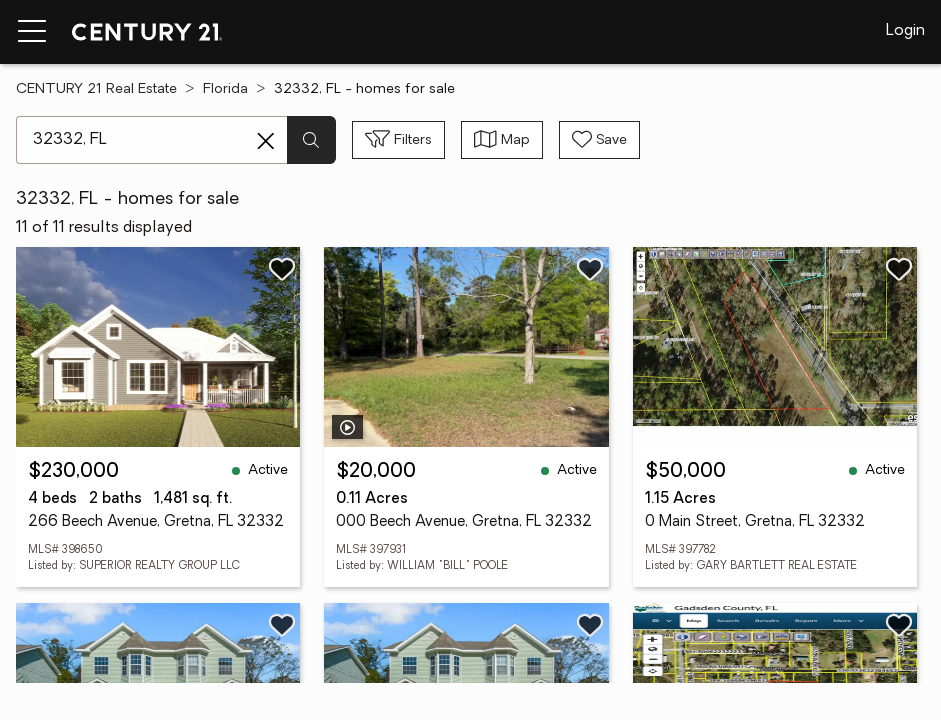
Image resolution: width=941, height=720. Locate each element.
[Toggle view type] (502, 140)
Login (905, 31)
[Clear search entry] (266, 141)
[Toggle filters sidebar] (398, 140)
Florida (225, 89)
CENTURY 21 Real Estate (96, 89)
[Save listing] (282, 269)
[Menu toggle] (32, 32)
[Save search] (599, 140)
